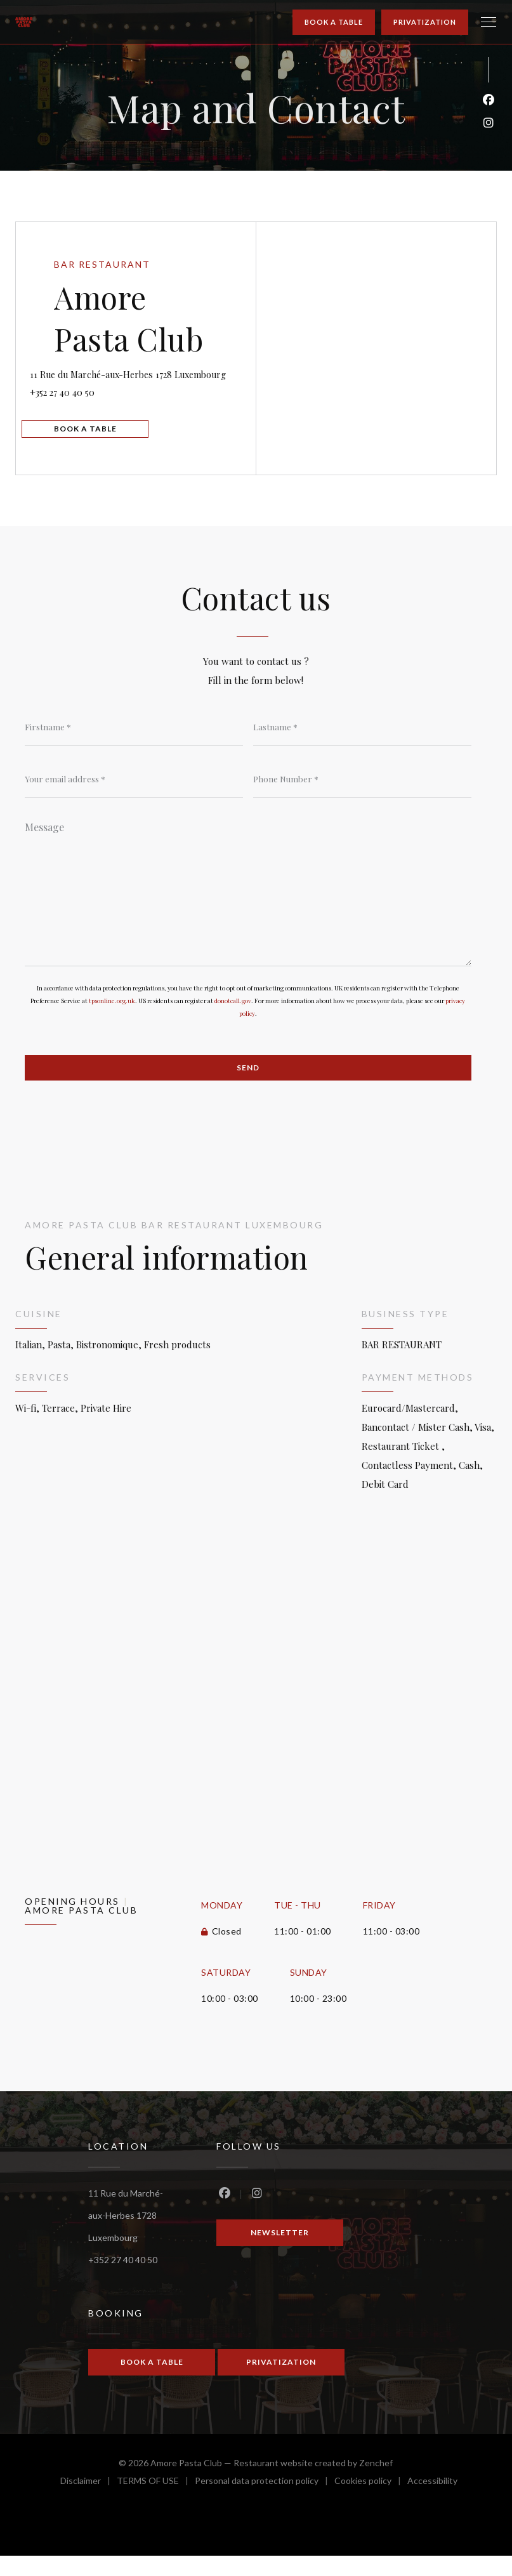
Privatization (424, 22)
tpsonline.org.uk (112, 1019)
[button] (488, 22)
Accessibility (432, 2502)
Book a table (334, 22)
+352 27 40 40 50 (88, 403)
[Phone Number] (362, 791)
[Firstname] (134, 737)
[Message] (248, 904)
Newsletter (280, 2252)
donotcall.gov (232, 1019)
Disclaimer (88, 2502)
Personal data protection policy (264, 2502)
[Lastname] (362, 737)
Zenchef (376, 2483)
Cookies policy (370, 2502)
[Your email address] (134, 791)
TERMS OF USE (156, 2502)
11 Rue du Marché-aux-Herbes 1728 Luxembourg (138, 374)
